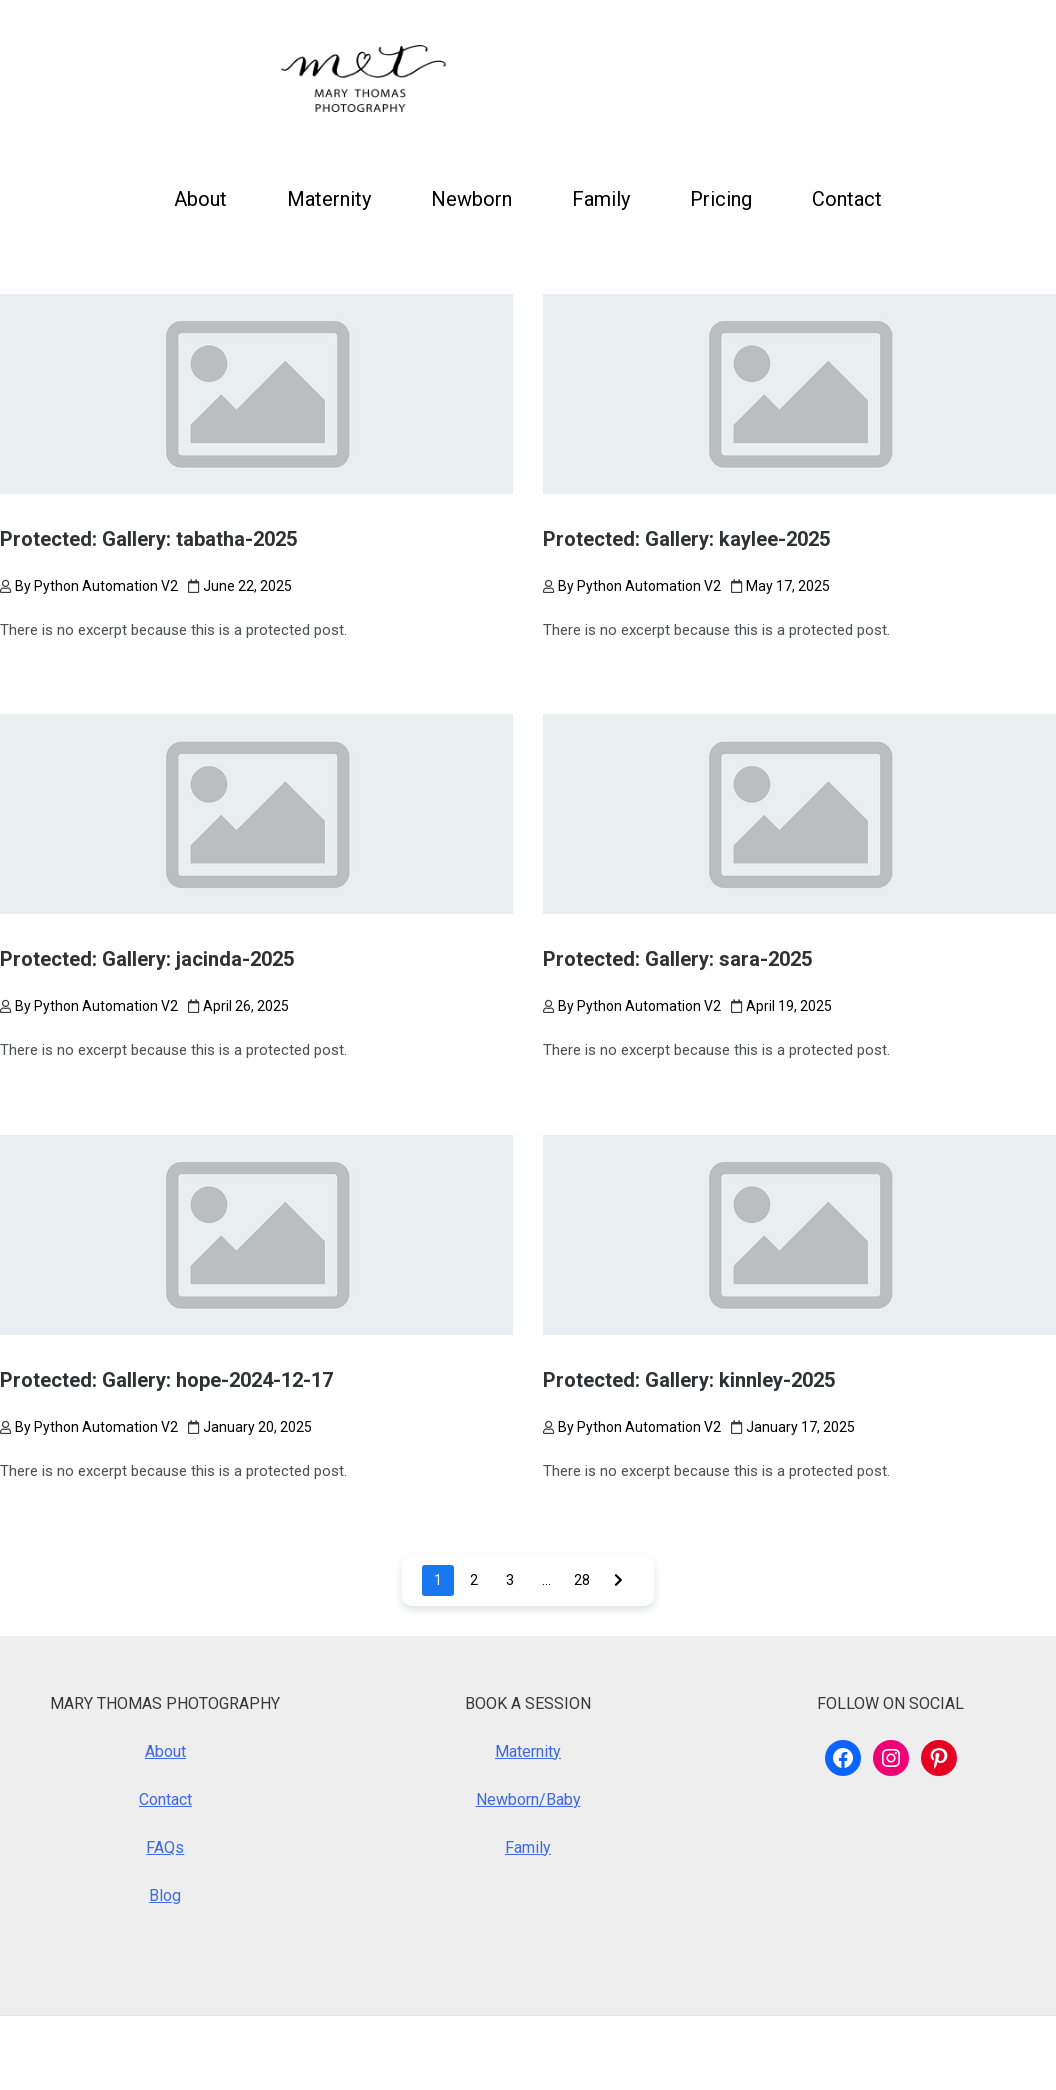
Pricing (721, 199)
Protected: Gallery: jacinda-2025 (147, 959)
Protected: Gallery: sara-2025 (677, 959)
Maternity (329, 199)
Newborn (471, 199)
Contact (847, 199)
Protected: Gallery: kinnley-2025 (689, 1380)
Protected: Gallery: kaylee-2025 (686, 539)
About (200, 199)
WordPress (131, 2052)
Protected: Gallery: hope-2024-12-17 (166, 1380)
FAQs (165, 1847)
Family (601, 199)
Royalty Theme (378, 2052)
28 (582, 1580)
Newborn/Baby (528, 1799)
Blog (165, 1895)
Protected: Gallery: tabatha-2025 (148, 539)
